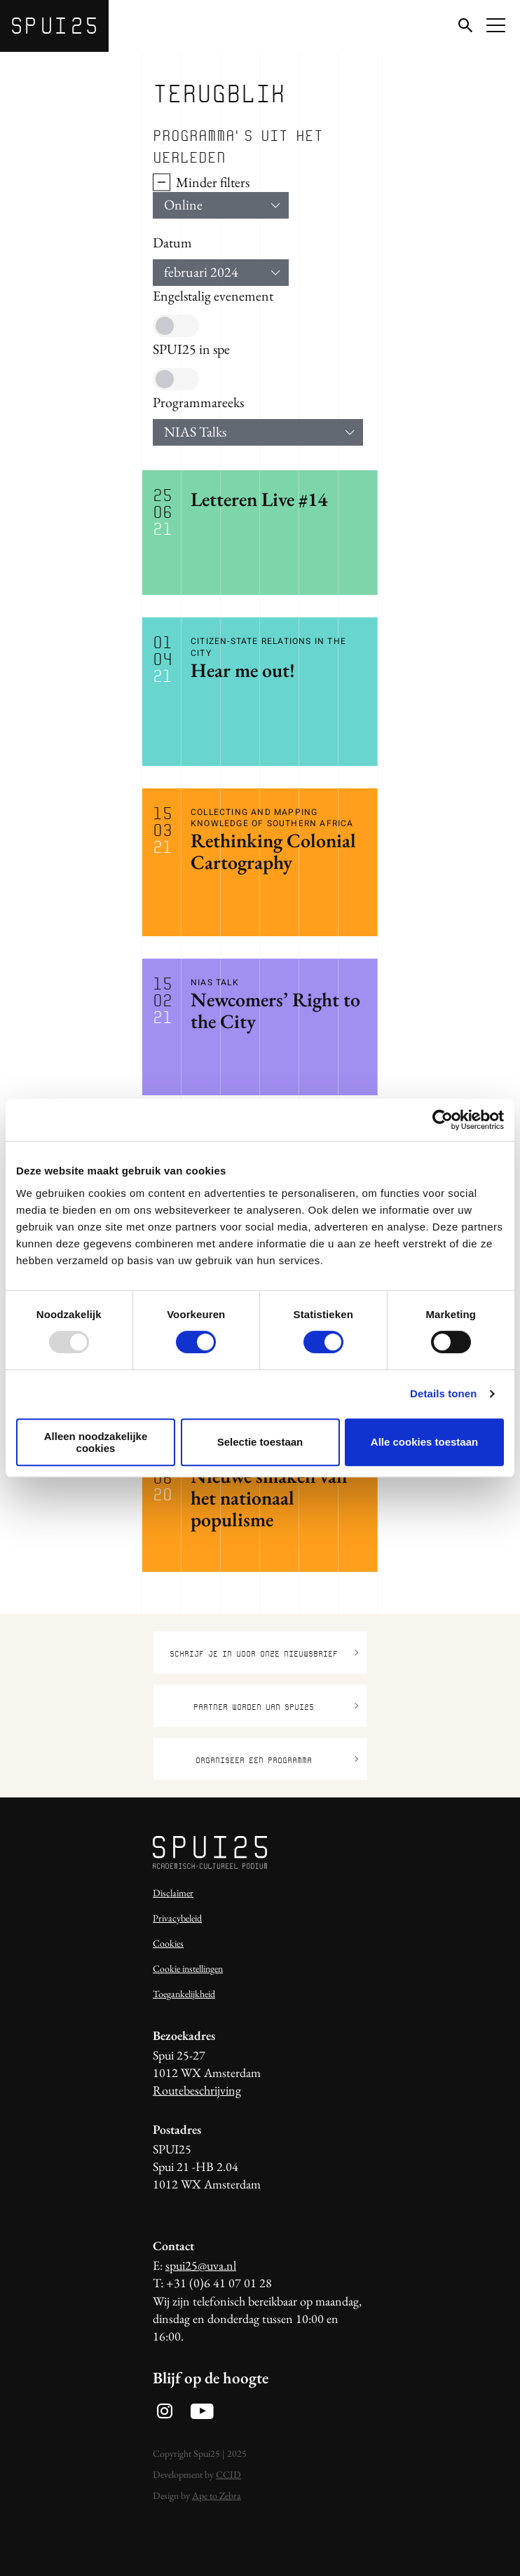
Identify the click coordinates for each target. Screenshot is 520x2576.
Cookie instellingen (188, 1968)
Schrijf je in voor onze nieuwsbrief (264, 1653)
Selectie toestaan (260, 1442)
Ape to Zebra (216, 2495)
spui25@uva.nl (200, 2265)
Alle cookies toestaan (424, 1442)
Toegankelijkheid (184, 1993)
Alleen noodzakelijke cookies (96, 1442)
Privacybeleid (177, 1918)
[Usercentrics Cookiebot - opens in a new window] (442, 1119)
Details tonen (443, 1393)
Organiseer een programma (277, 1760)
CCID (228, 2474)
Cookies (168, 1943)
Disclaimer (173, 1892)
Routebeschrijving (197, 2090)
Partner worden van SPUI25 (275, 1707)
